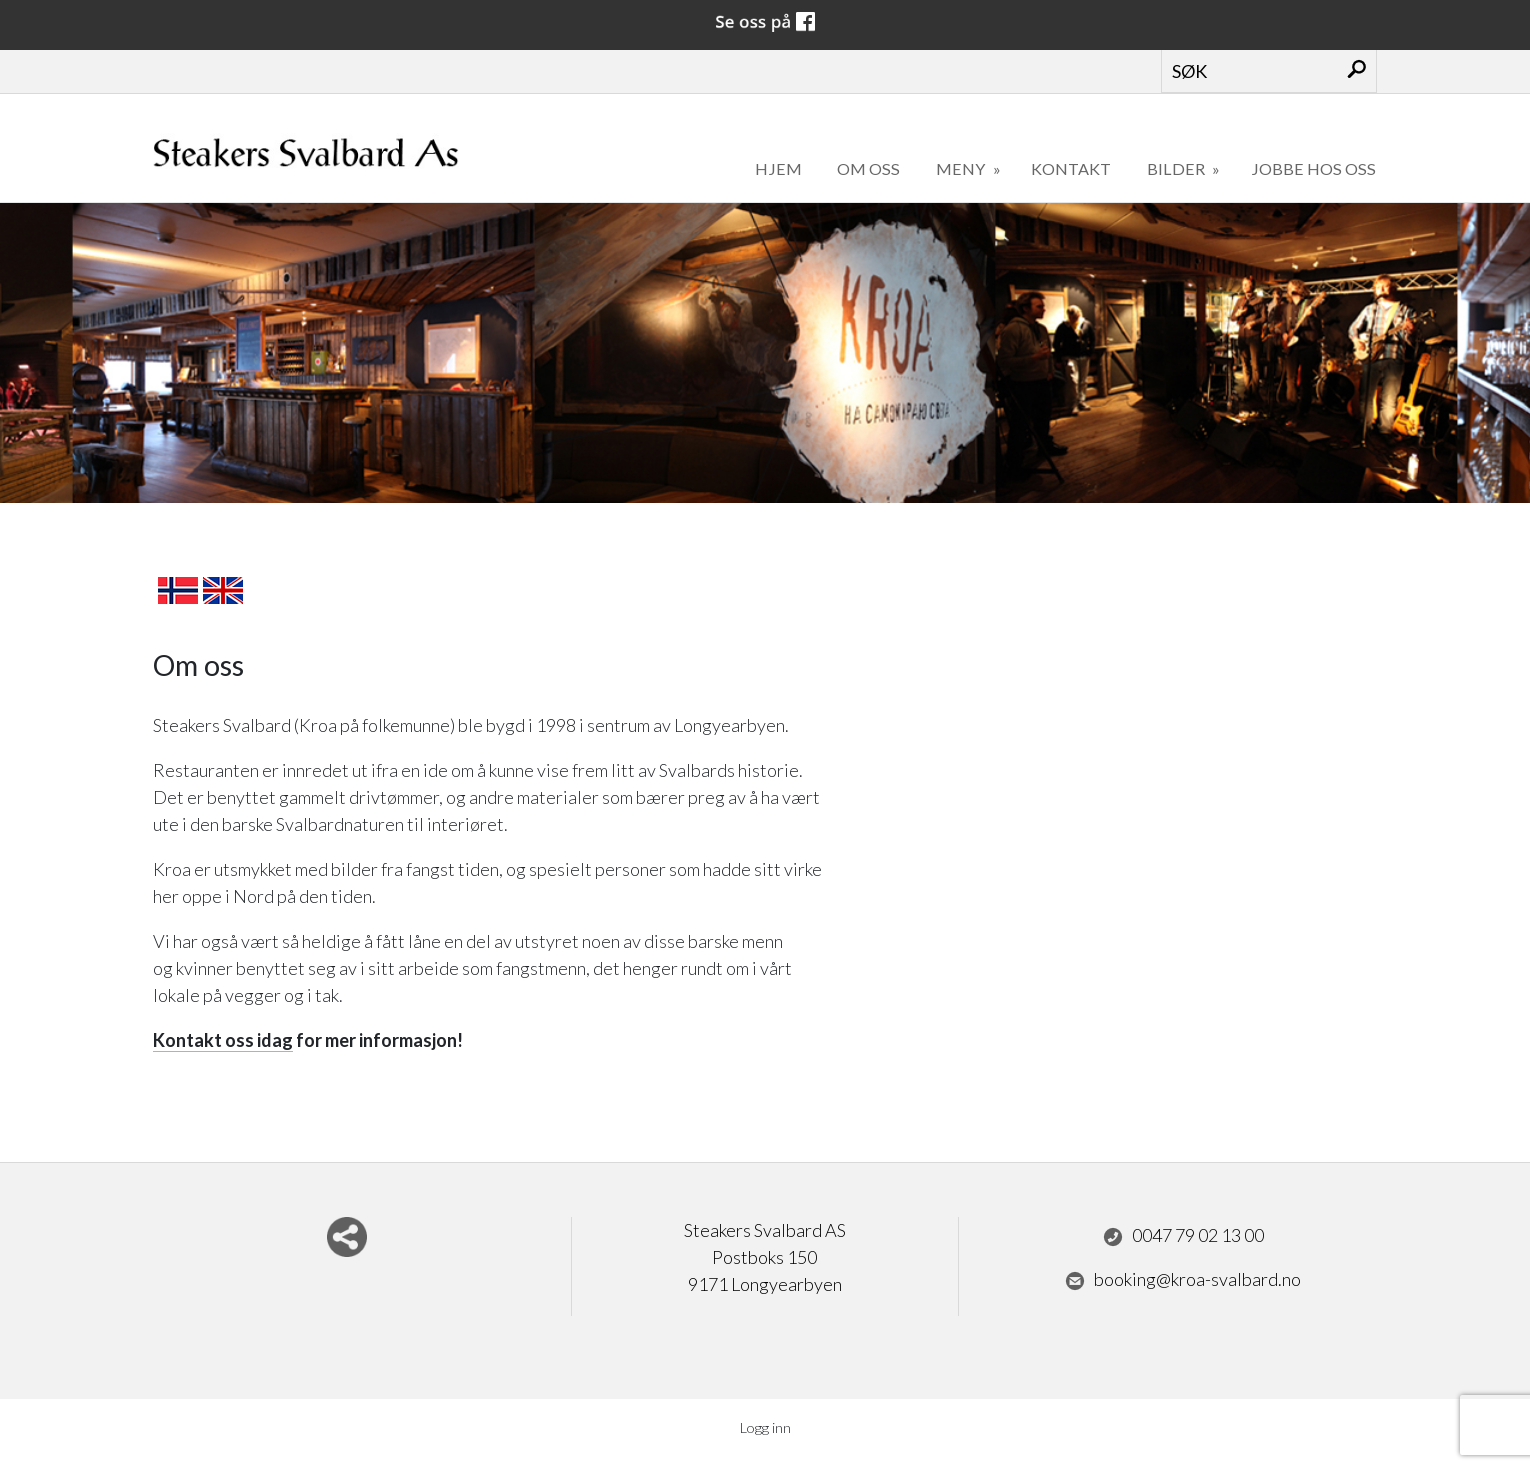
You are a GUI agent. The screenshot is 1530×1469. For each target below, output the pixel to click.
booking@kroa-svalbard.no (1183, 1280)
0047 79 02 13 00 (1183, 1236)
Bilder (1177, 168)
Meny (962, 168)
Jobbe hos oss (1313, 168)
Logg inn (765, 1427)
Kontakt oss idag (223, 1040)
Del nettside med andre (347, 1237)
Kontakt (1071, 168)
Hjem (778, 168)
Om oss (868, 168)
